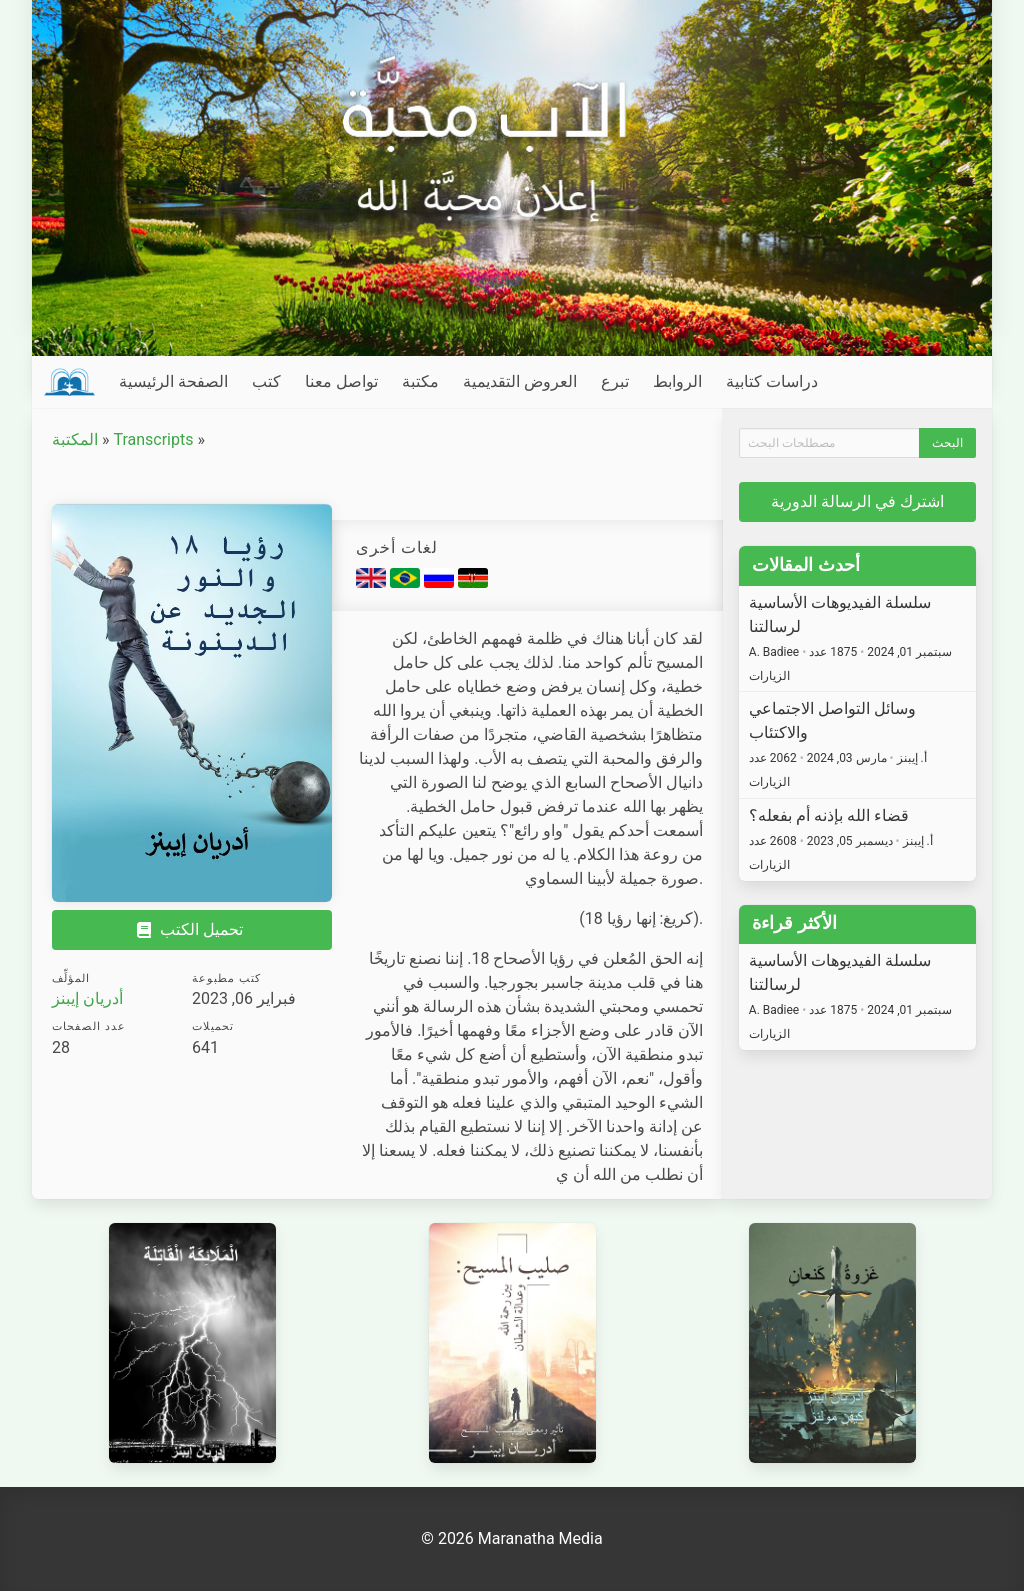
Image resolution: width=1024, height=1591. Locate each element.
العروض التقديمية (520, 381)
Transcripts (153, 439)
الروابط (677, 381)
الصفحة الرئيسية (173, 381)
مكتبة (420, 381)
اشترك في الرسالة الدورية (857, 501)
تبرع (615, 381)
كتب (266, 381)
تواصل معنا (341, 381)
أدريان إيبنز (87, 998)
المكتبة (75, 439)
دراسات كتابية (772, 381)
